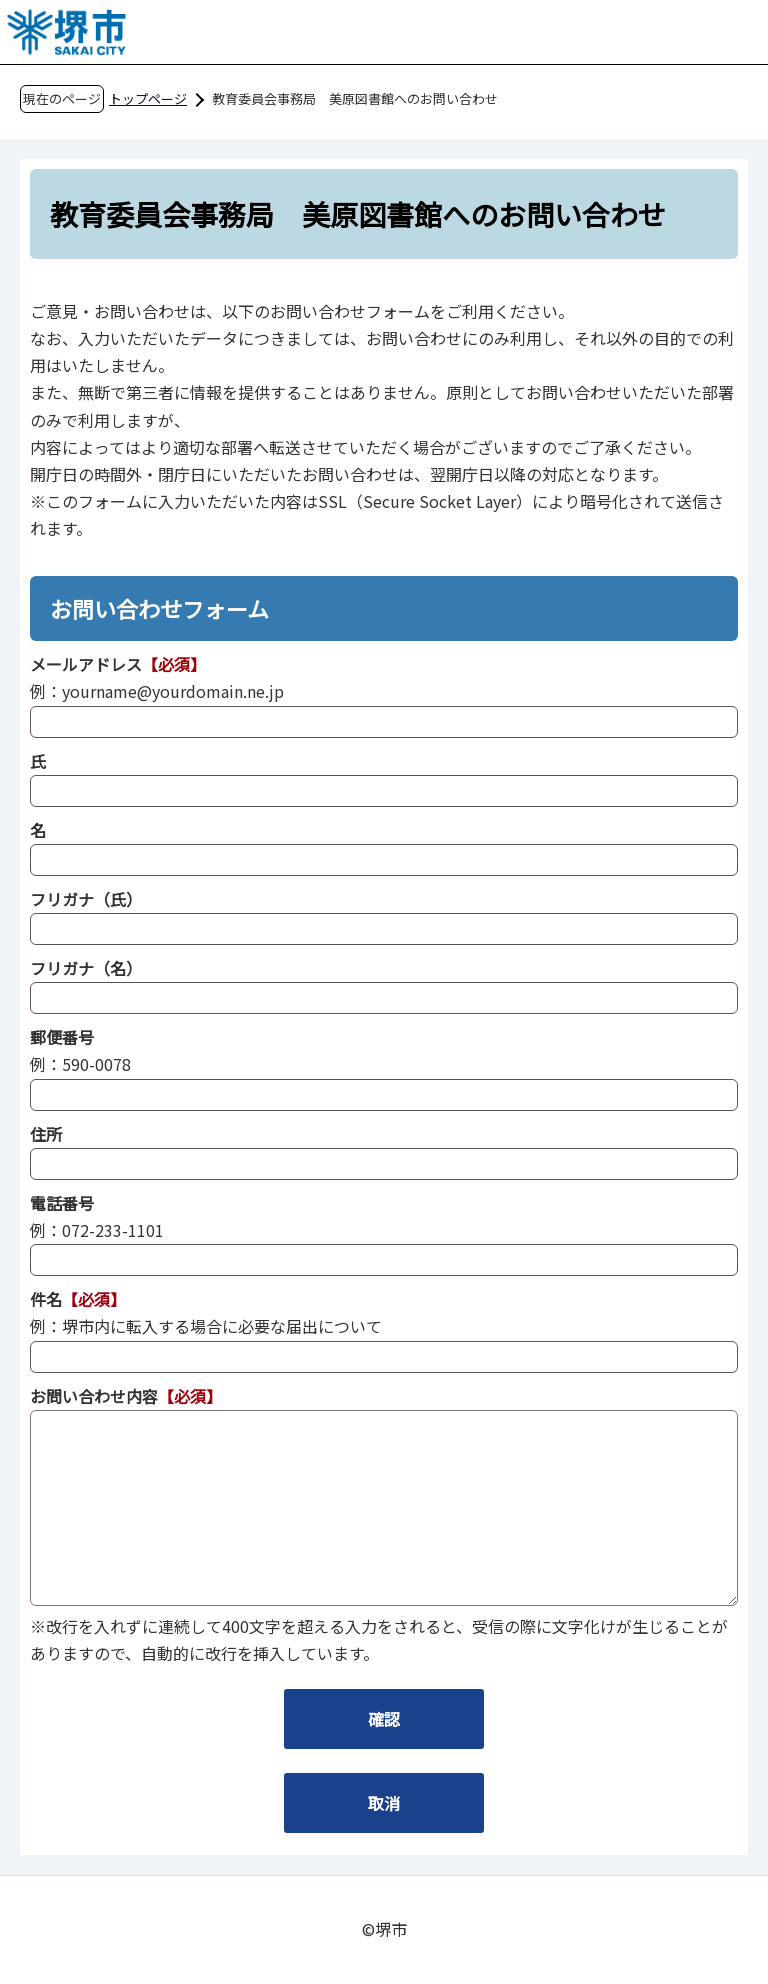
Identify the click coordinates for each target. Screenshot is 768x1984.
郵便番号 (62, 1037)
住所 (46, 1134)
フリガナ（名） (86, 968)
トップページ (148, 98)
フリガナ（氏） (86, 899)
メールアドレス (86, 664)
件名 (46, 1299)
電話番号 (62, 1203)
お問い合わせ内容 (94, 1396)
